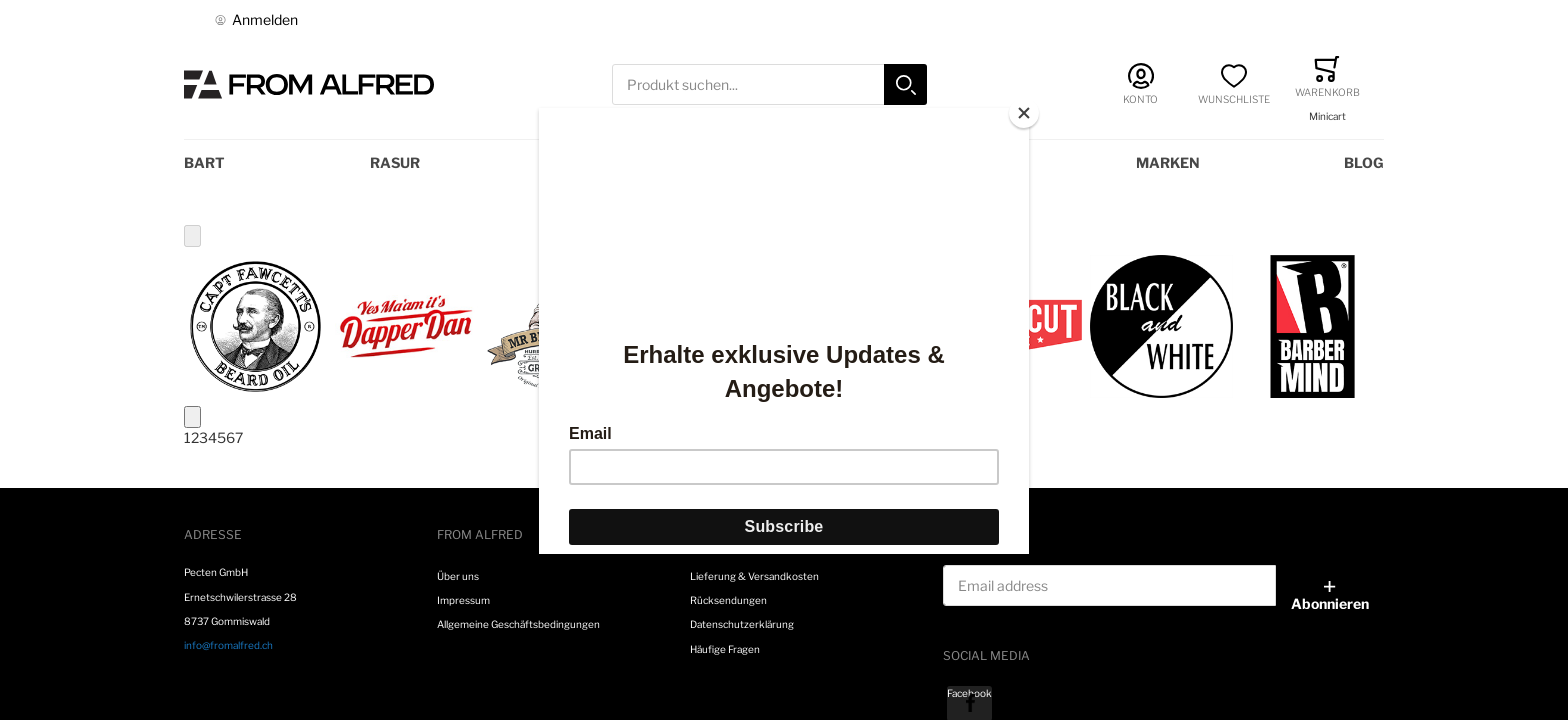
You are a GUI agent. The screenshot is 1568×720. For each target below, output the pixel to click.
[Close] (1024, 113)
